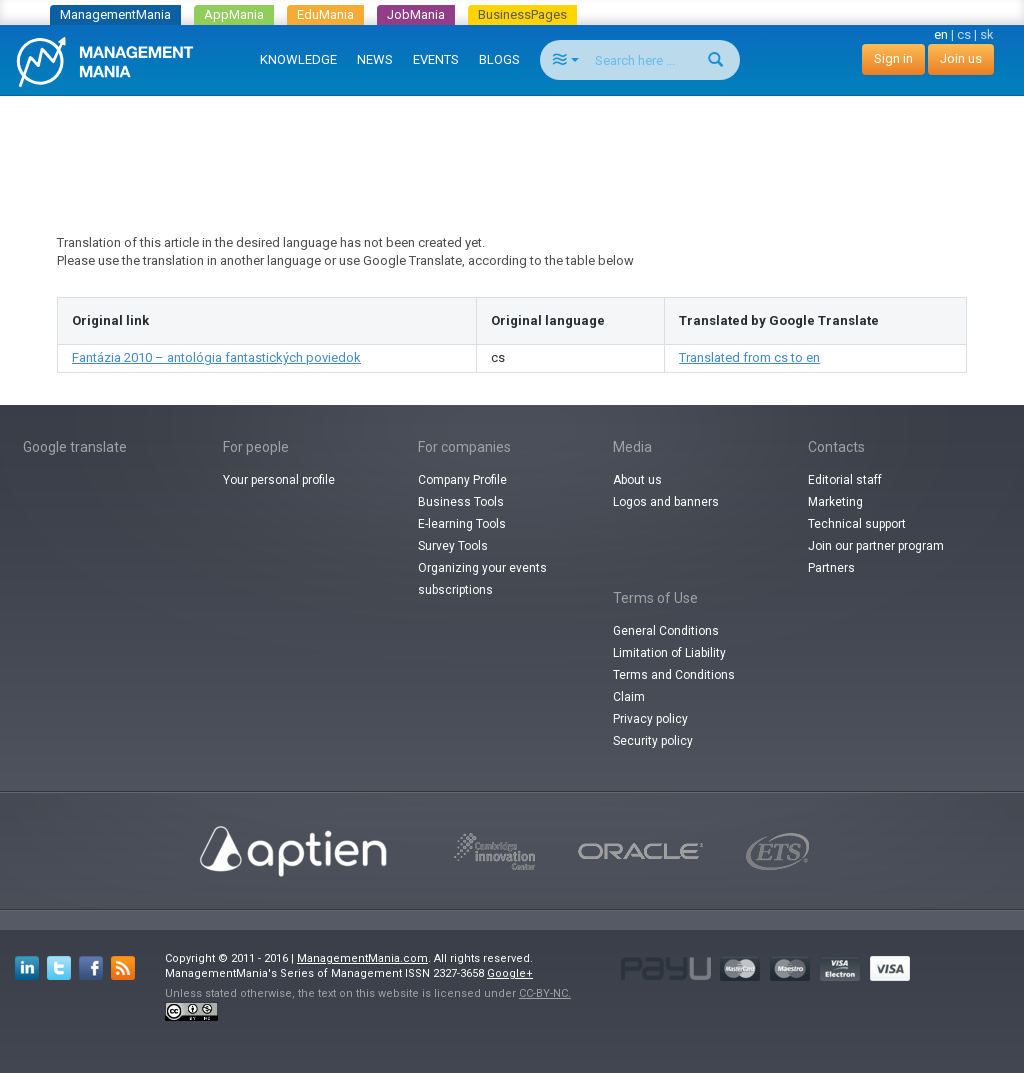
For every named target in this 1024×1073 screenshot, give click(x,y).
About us (637, 480)
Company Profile (462, 480)
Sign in (893, 58)
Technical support (857, 524)
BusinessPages (522, 14)
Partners (831, 568)
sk (987, 34)
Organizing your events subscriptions (482, 579)
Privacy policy (650, 719)
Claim (629, 697)
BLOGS (499, 59)
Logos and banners (666, 502)
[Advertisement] (512, 146)
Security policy (653, 741)
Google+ (510, 973)
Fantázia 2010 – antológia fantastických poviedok (216, 357)
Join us (961, 58)
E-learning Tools (462, 524)
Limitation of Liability (669, 653)
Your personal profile (279, 480)
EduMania (325, 14)
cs (964, 34)
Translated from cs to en (749, 357)
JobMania (416, 14)
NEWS (375, 59)
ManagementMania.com (362, 958)
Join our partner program (876, 546)
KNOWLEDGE (298, 59)
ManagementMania (115, 14)
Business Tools (461, 502)
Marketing (835, 502)
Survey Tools (453, 546)
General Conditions (666, 631)
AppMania (234, 14)
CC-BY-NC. (545, 993)
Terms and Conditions (674, 675)
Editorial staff (845, 480)
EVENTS (436, 59)
